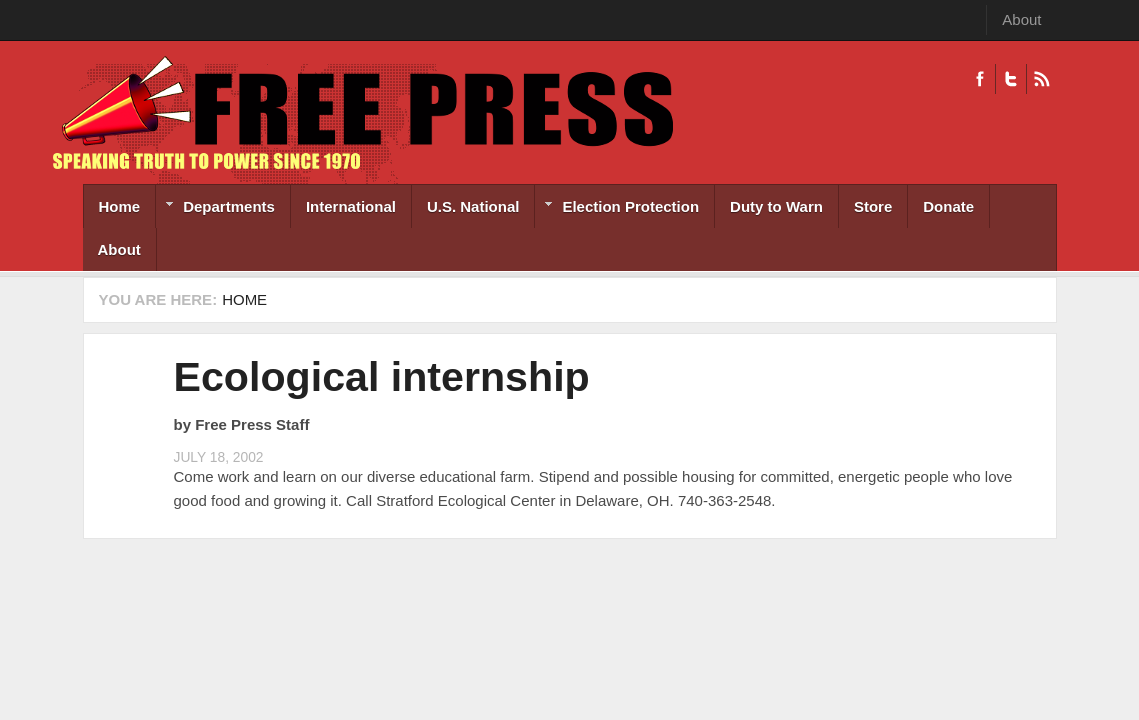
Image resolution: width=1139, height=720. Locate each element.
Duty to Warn (776, 206)
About (1021, 19)
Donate (948, 206)
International (351, 206)
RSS (1041, 79)
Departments (215, 208)
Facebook (980, 79)
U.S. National (473, 206)
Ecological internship (382, 377)
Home (120, 206)
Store (873, 206)
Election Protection (617, 208)
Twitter (1010, 79)
